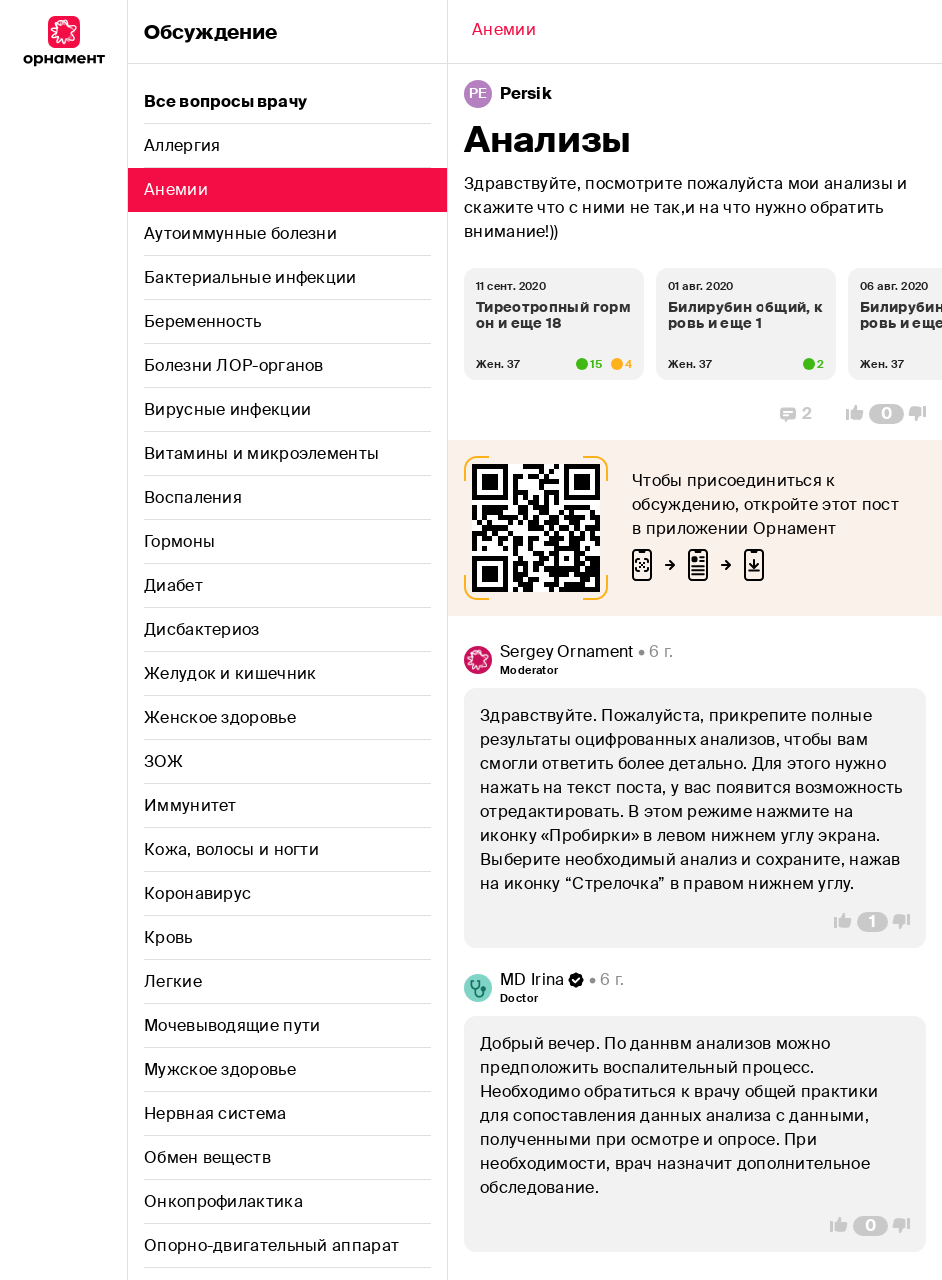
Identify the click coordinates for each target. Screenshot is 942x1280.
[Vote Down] (923, 414)
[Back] (504, 32)
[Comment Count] (886, 414)
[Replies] (796, 414)
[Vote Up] (849, 414)
